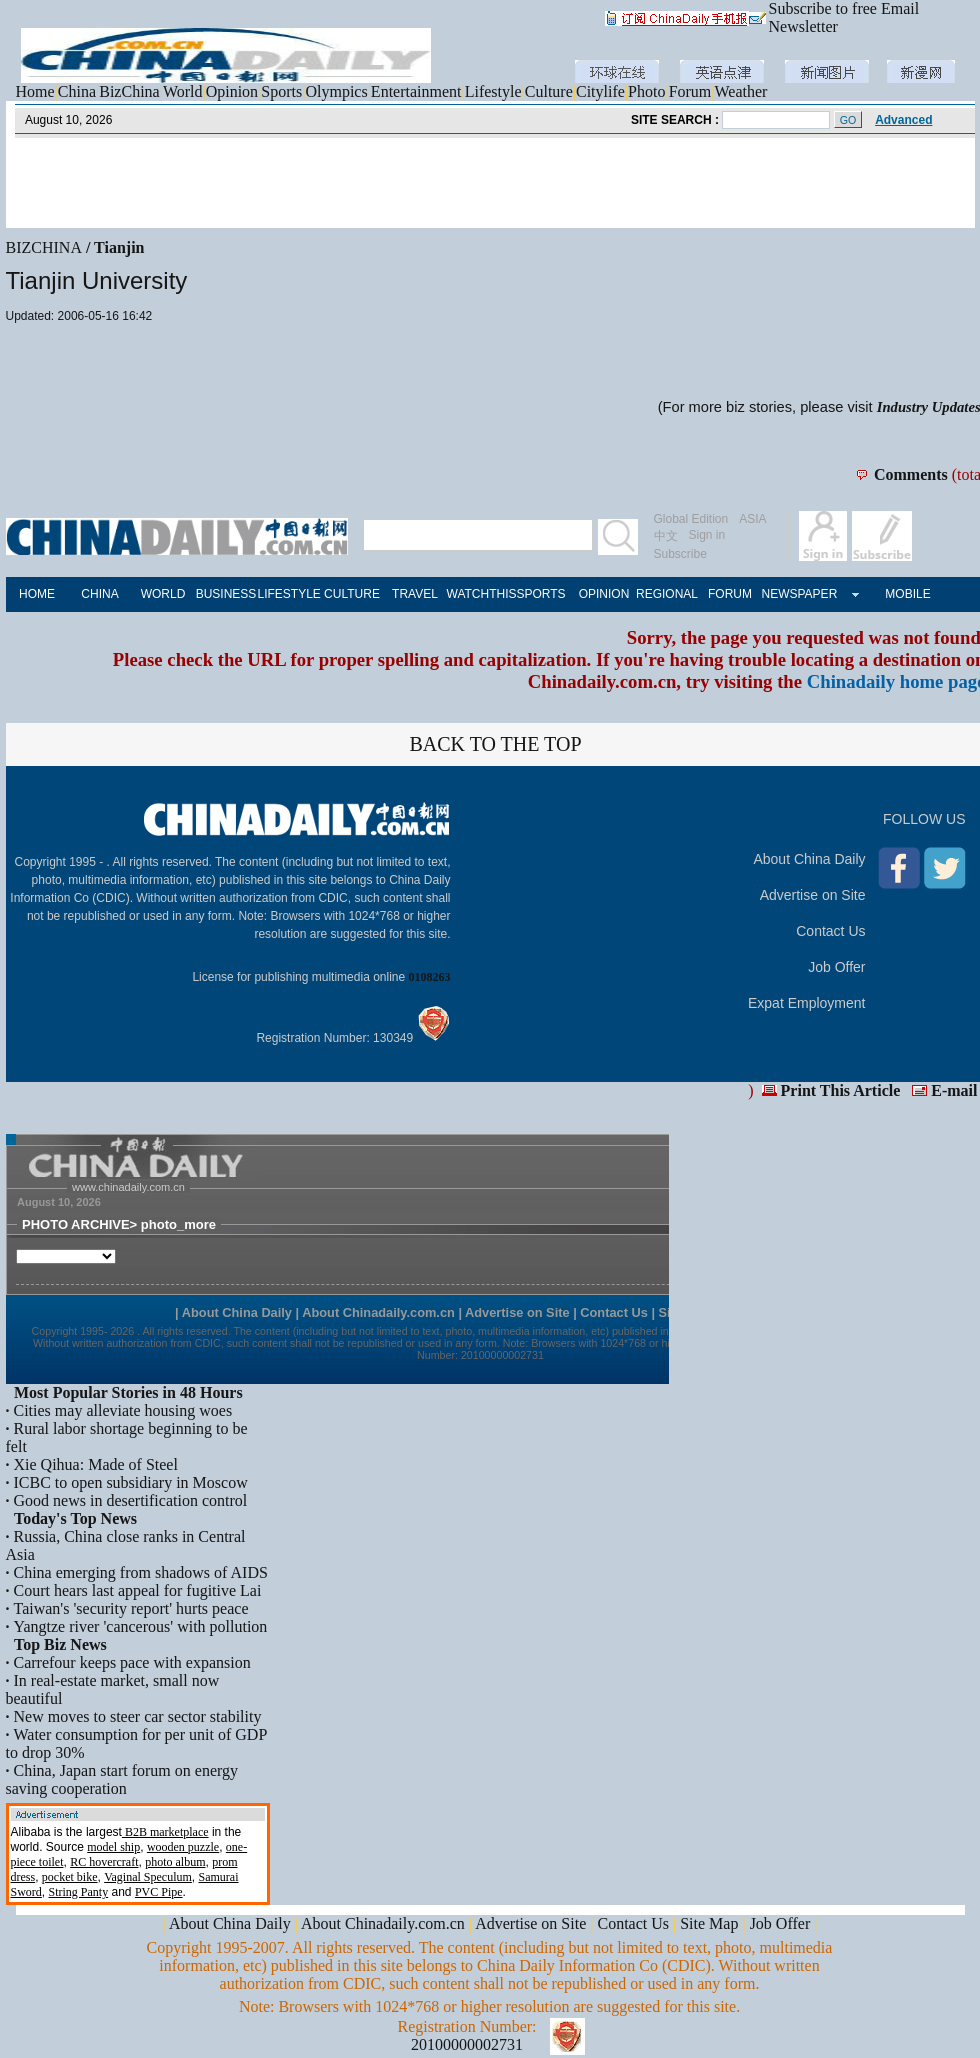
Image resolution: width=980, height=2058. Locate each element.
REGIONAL (667, 594)
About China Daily (809, 859)
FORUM (730, 594)
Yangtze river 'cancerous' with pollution (141, 1626)
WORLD (163, 594)
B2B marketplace (165, 1832)
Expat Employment (807, 1003)
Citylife (600, 91)
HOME (37, 594)
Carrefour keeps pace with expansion (132, 1662)
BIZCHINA (44, 247)
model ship (113, 1847)
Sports (281, 91)
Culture (549, 91)
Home (35, 91)
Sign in (707, 535)
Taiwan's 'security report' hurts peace (131, 1608)
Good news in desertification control (131, 1500)
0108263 (430, 977)
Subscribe (680, 554)
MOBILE (907, 594)
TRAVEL (415, 594)
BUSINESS (226, 594)
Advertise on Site (813, 895)
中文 (666, 536)
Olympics (336, 91)
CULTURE (352, 594)
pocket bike (70, 1877)
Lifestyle (493, 91)
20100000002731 (467, 2044)
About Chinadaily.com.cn (383, 1923)
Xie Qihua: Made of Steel (96, 1464)
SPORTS (540, 594)
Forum (690, 91)
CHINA (99, 594)
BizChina (129, 91)
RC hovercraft (104, 1862)
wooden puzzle (183, 1847)
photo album (175, 1862)
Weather (741, 91)
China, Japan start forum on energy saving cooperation (122, 1779)
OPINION (604, 594)
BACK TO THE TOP (495, 744)
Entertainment (416, 91)
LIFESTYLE (289, 594)
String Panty (79, 1892)
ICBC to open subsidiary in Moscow (131, 1482)
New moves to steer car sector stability (138, 1716)
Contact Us (830, 931)
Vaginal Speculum (148, 1877)
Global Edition (691, 519)
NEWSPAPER (793, 594)
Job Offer (836, 967)
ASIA (752, 519)
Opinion (232, 91)
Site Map (709, 1923)
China (77, 91)
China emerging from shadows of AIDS (141, 1572)
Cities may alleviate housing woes (123, 1410)
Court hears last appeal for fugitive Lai (138, 1590)
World (183, 91)
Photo (646, 91)
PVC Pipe (159, 1892)
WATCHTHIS (478, 594)
